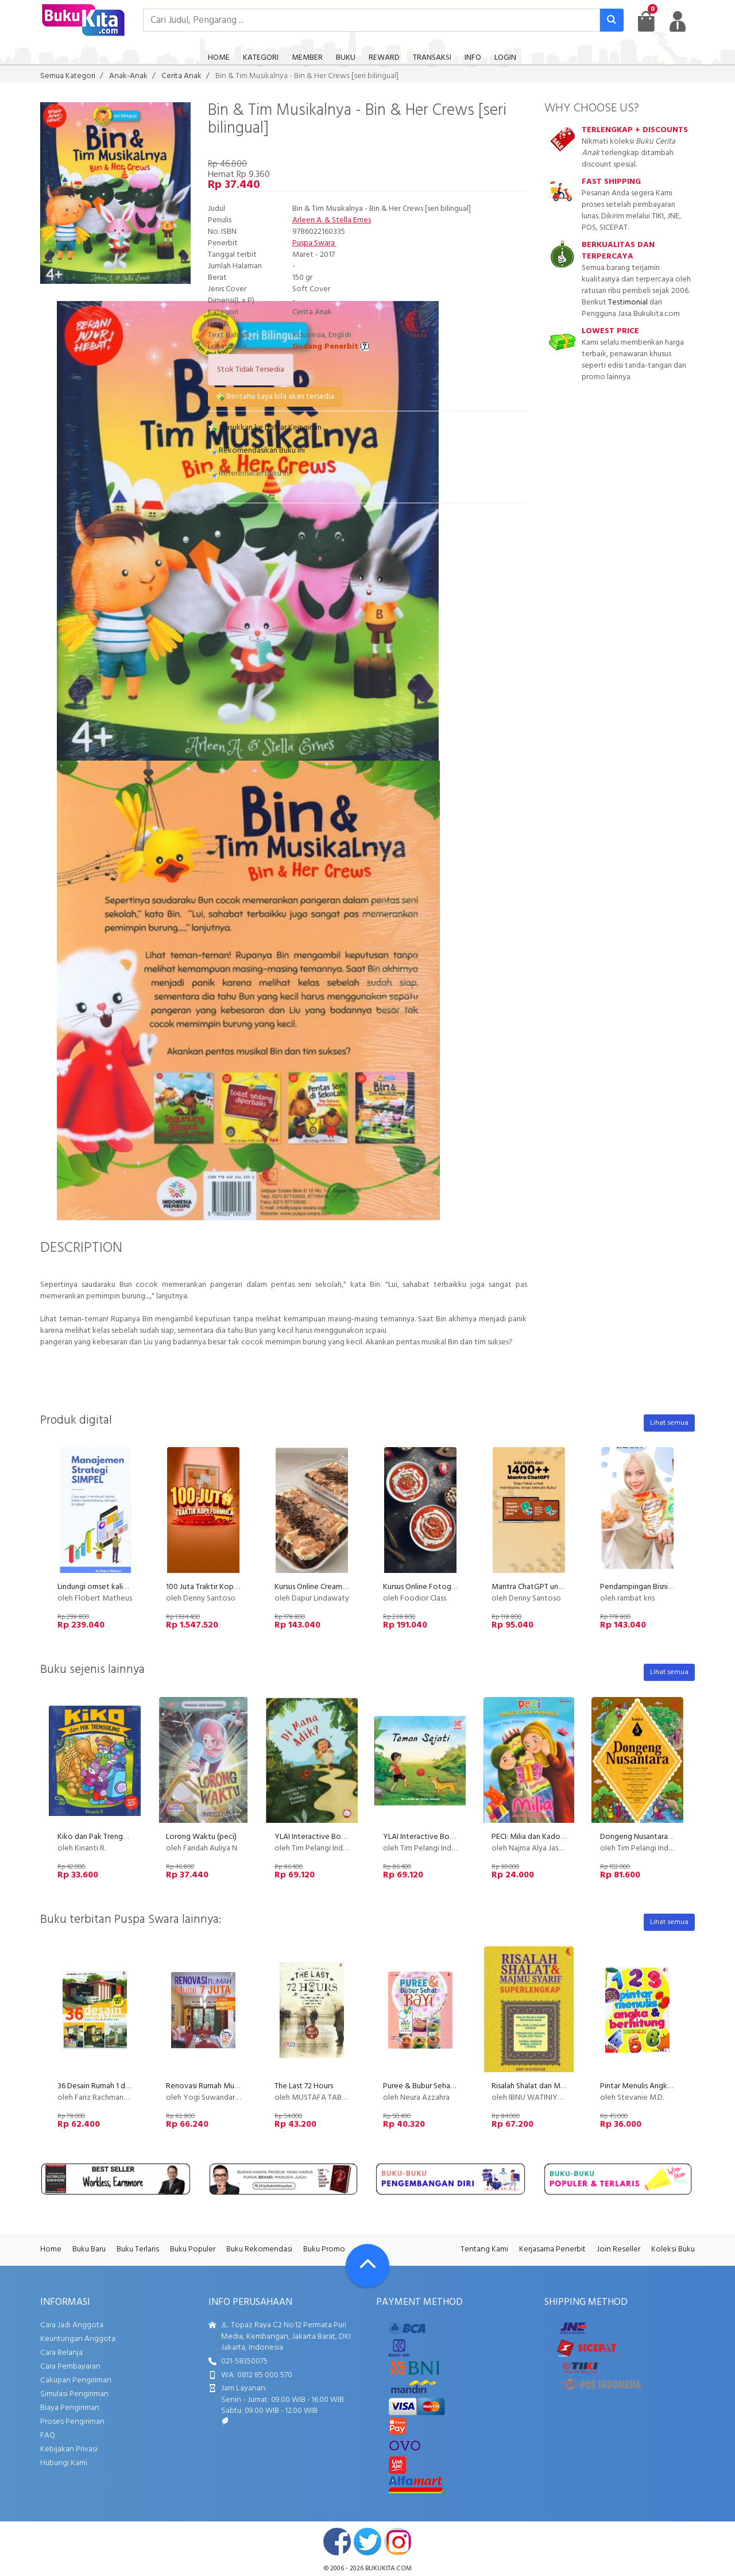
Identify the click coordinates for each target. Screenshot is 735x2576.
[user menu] (677, 21)
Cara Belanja (61, 2352)
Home (50, 2249)
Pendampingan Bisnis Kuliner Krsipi (657, 1587)
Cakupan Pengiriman (75, 2380)
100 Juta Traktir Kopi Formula (215, 1587)
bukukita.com (388, 2568)
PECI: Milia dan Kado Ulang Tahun (548, 1837)
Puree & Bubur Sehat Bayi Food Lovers (448, 2086)
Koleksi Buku (673, 2249)
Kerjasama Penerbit (552, 2249)
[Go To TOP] (367, 2266)
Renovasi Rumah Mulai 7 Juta (214, 2086)
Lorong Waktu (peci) (201, 1837)
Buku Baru (89, 2249)
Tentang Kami (484, 2249)
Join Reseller (618, 2249)
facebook (337, 2541)
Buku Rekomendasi (259, 2249)
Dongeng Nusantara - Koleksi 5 (652, 1837)
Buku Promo (324, 2249)
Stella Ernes (351, 220)
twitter (367, 2541)
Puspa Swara (314, 243)
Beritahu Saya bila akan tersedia (274, 396)
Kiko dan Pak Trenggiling (99, 1837)
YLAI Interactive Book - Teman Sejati (446, 1837)
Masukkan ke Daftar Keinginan (265, 427)
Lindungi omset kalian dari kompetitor (122, 1587)
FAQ (47, 2435)
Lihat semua (669, 1423)
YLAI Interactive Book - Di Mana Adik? (339, 1837)
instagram (398, 2541)
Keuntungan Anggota (77, 2339)
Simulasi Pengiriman (74, 2394)
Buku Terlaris (138, 2249)
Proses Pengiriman (72, 2421)
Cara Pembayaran (70, 2366)
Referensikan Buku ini (249, 473)
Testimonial (628, 302)
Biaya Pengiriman (69, 2408)
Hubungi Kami (63, 2463)
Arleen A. (307, 220)
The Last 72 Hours (303, 2086)
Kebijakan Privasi (69, 2449)
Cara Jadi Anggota (71, 2325)
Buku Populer (192, 2249)
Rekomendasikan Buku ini (256, 450)
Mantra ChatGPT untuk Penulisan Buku (556, 1587)
